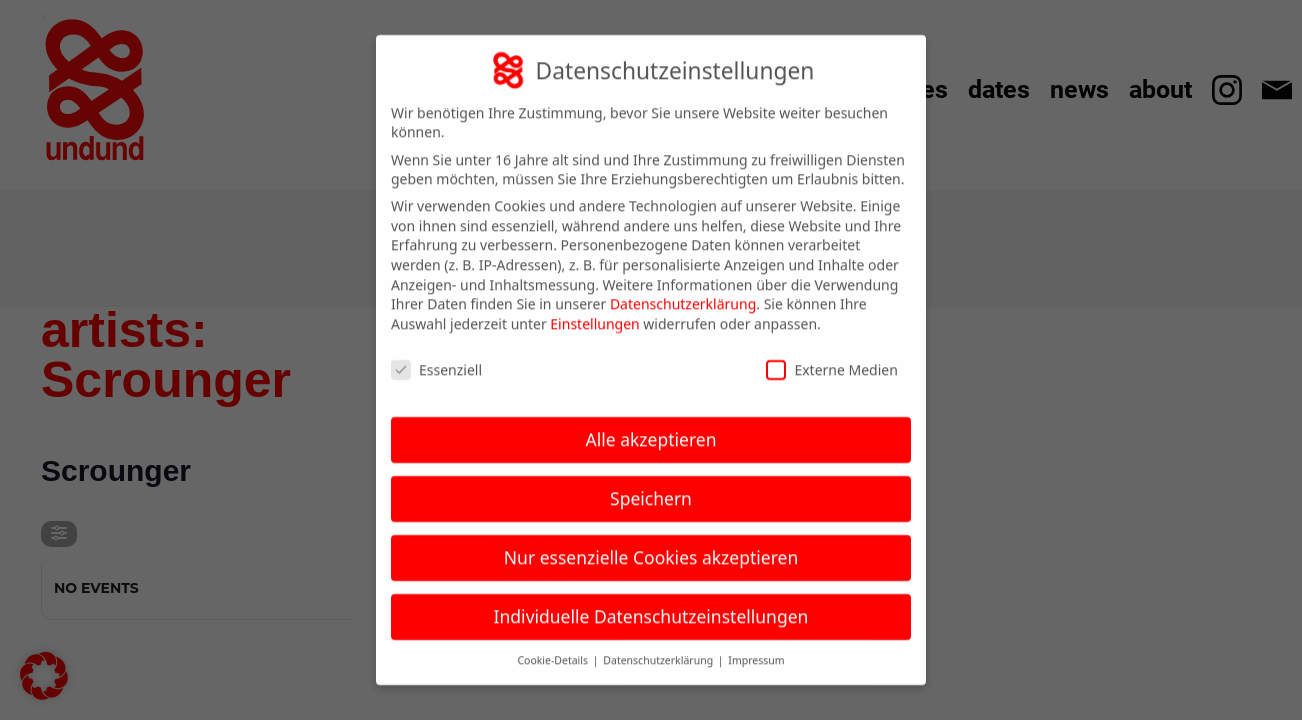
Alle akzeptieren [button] (651, 423)
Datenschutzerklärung (683, 287)
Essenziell (436, 353)
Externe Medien (831, 353)
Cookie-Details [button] (553, 644)
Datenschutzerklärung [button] (659, 644)
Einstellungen (594, 307)
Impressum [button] (756, 644)
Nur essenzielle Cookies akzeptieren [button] (651, 541)
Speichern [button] (651, 482)
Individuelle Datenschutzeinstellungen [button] (651, 600)
